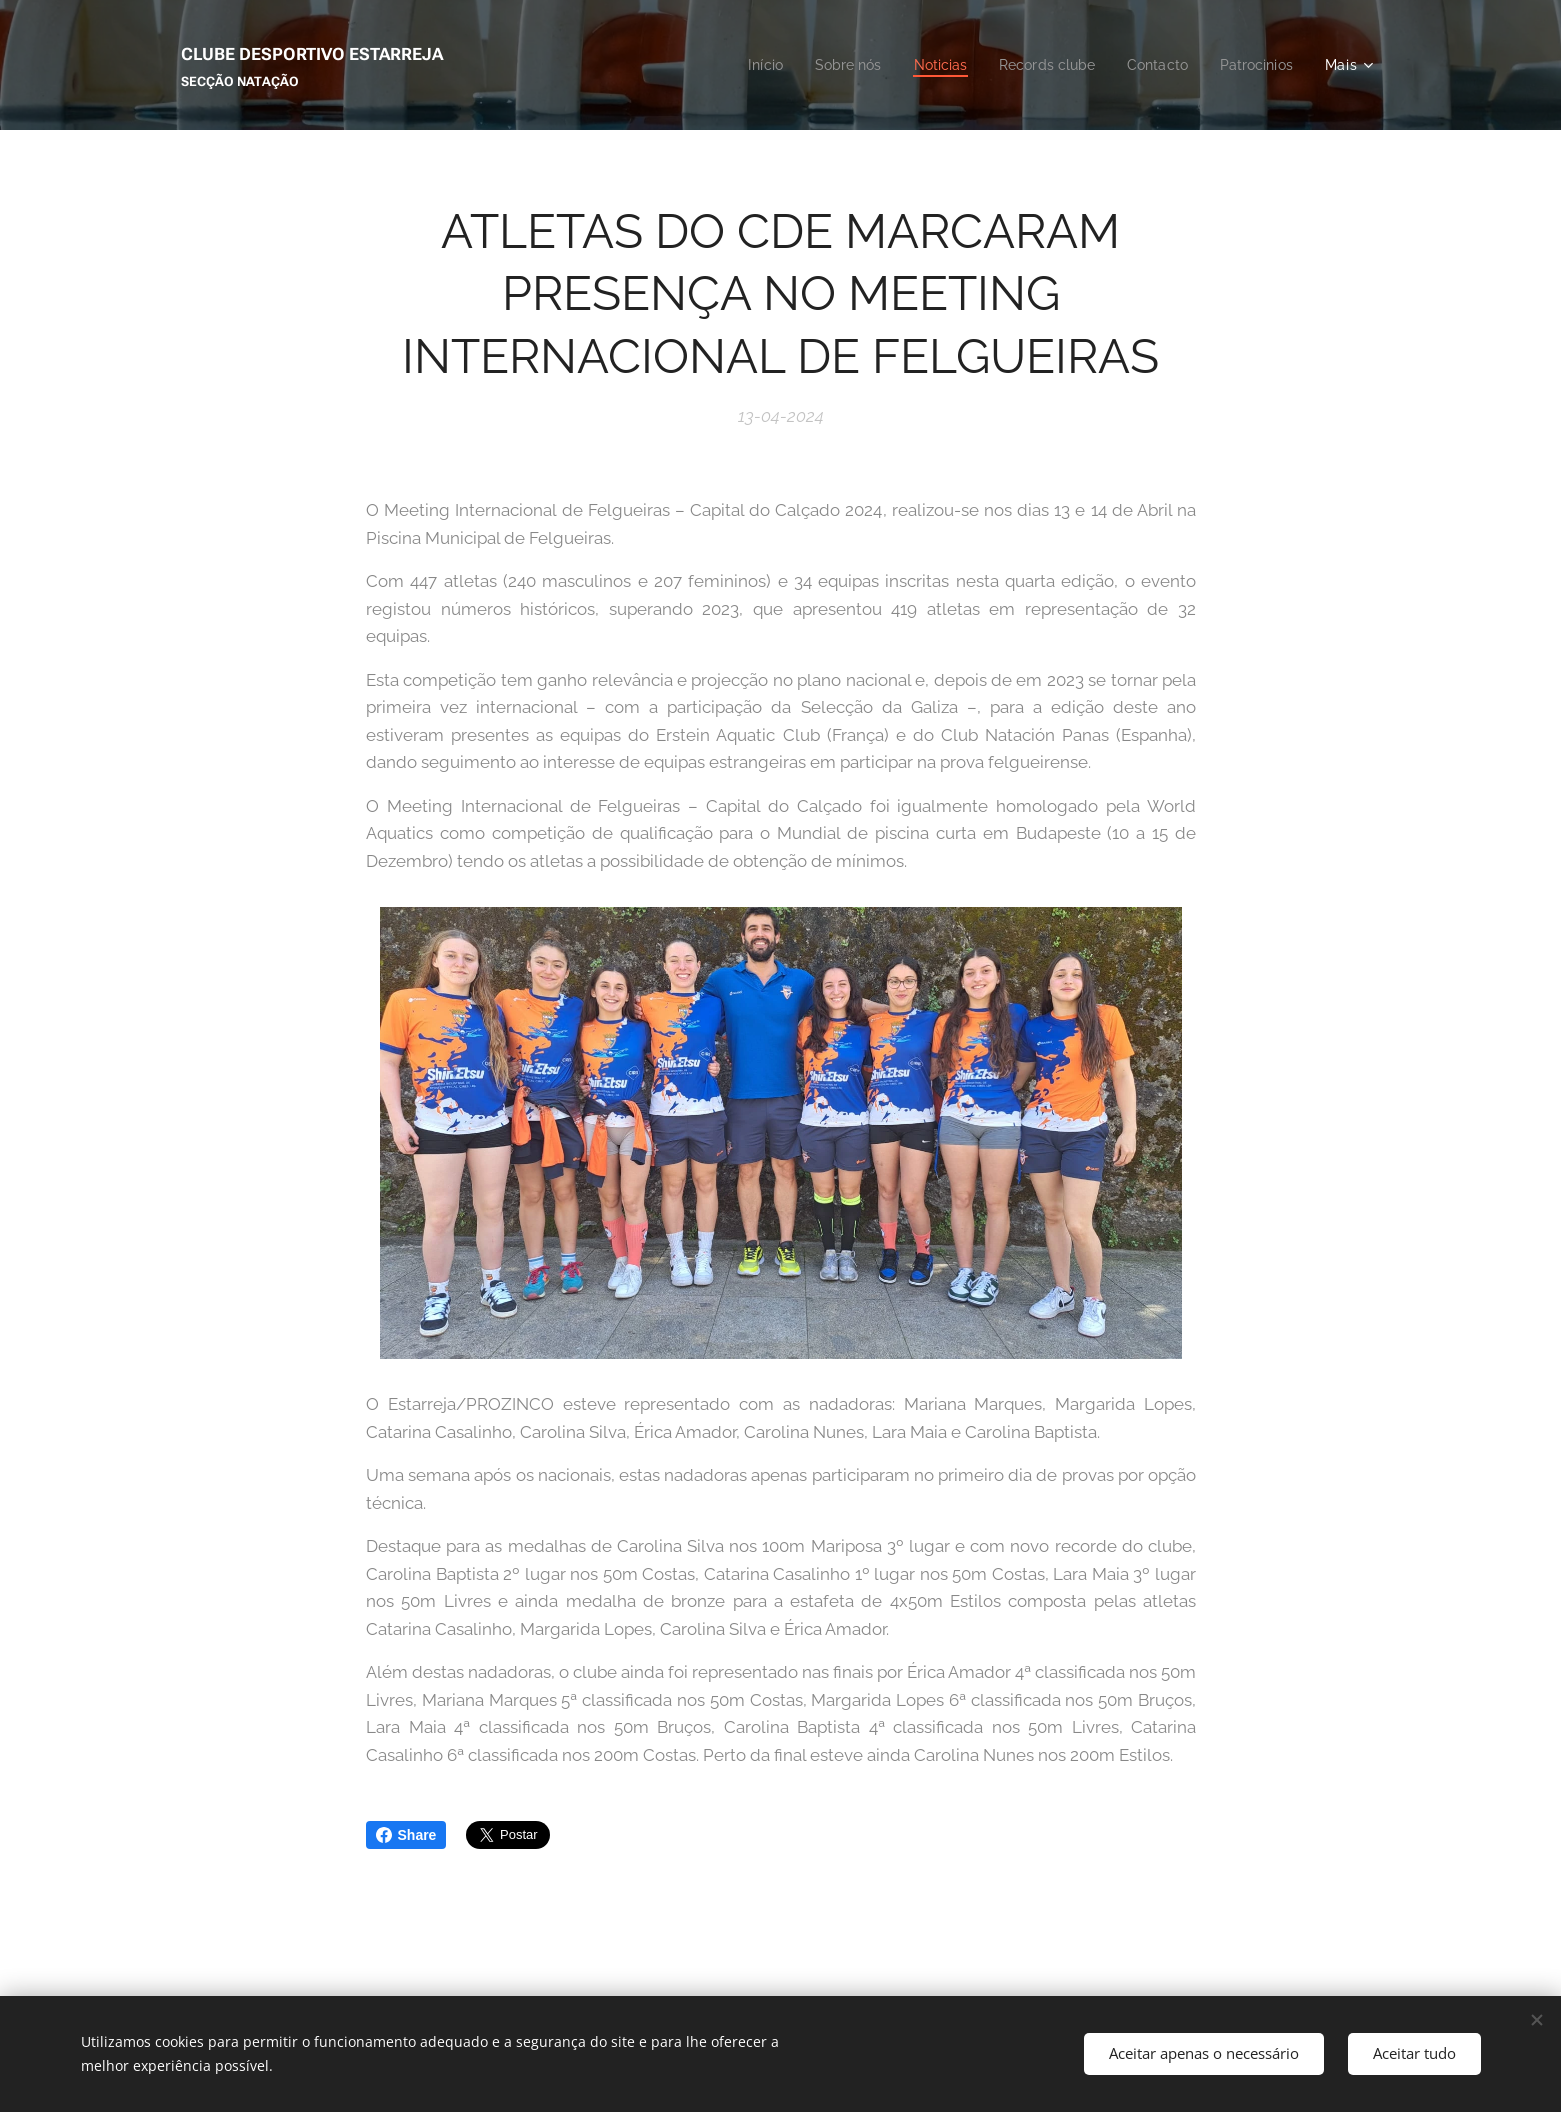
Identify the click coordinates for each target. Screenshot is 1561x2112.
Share (406, 1835)
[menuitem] (738, 65)
